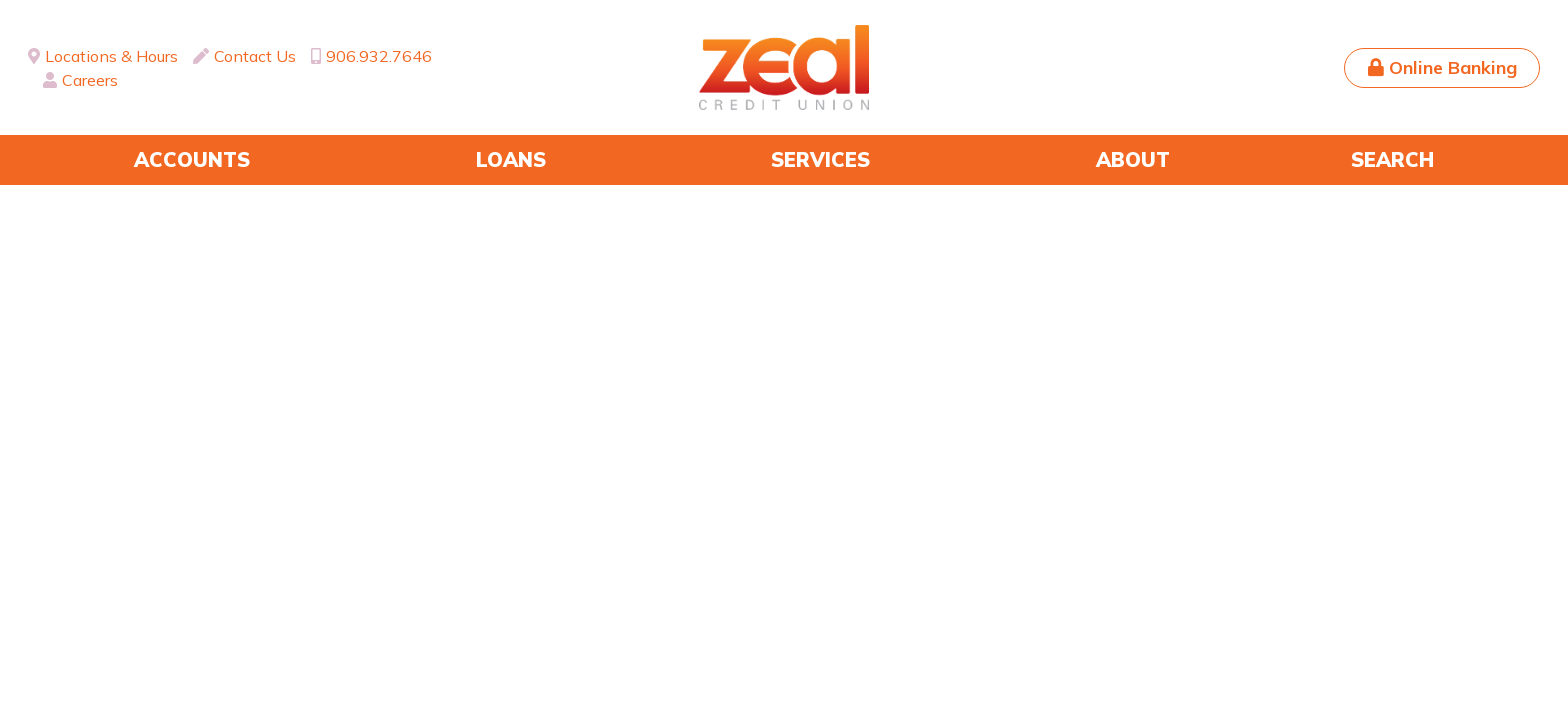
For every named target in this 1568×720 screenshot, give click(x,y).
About (1133, 159)
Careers (90, 80)
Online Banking (1453, 67)
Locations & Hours (111, 56)
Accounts (192, 159)
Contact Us (255, 56)
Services (820, 159)
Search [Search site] (1392, 159)
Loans (511, 159)
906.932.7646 (379, 56)
